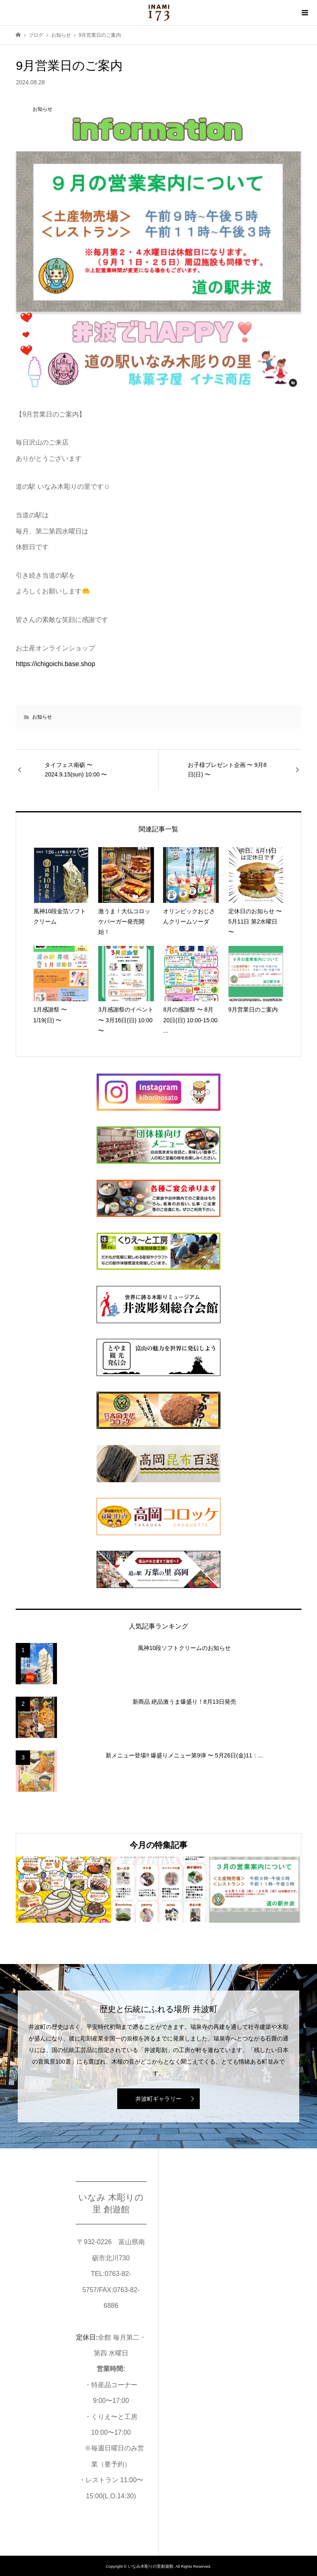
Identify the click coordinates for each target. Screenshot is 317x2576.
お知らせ (42, 717)
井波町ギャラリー (158, 2098)
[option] (63, 1890)
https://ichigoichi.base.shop (55, 663)
